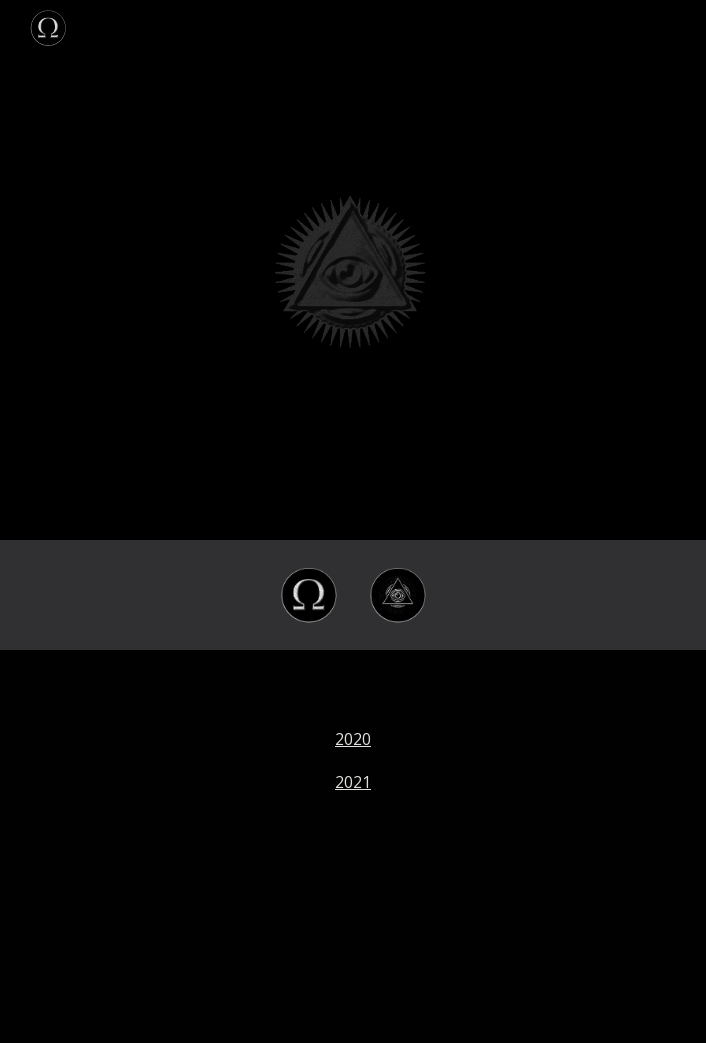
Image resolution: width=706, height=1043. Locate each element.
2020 (353, 739)
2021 (353, 782)
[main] (352, 846)
